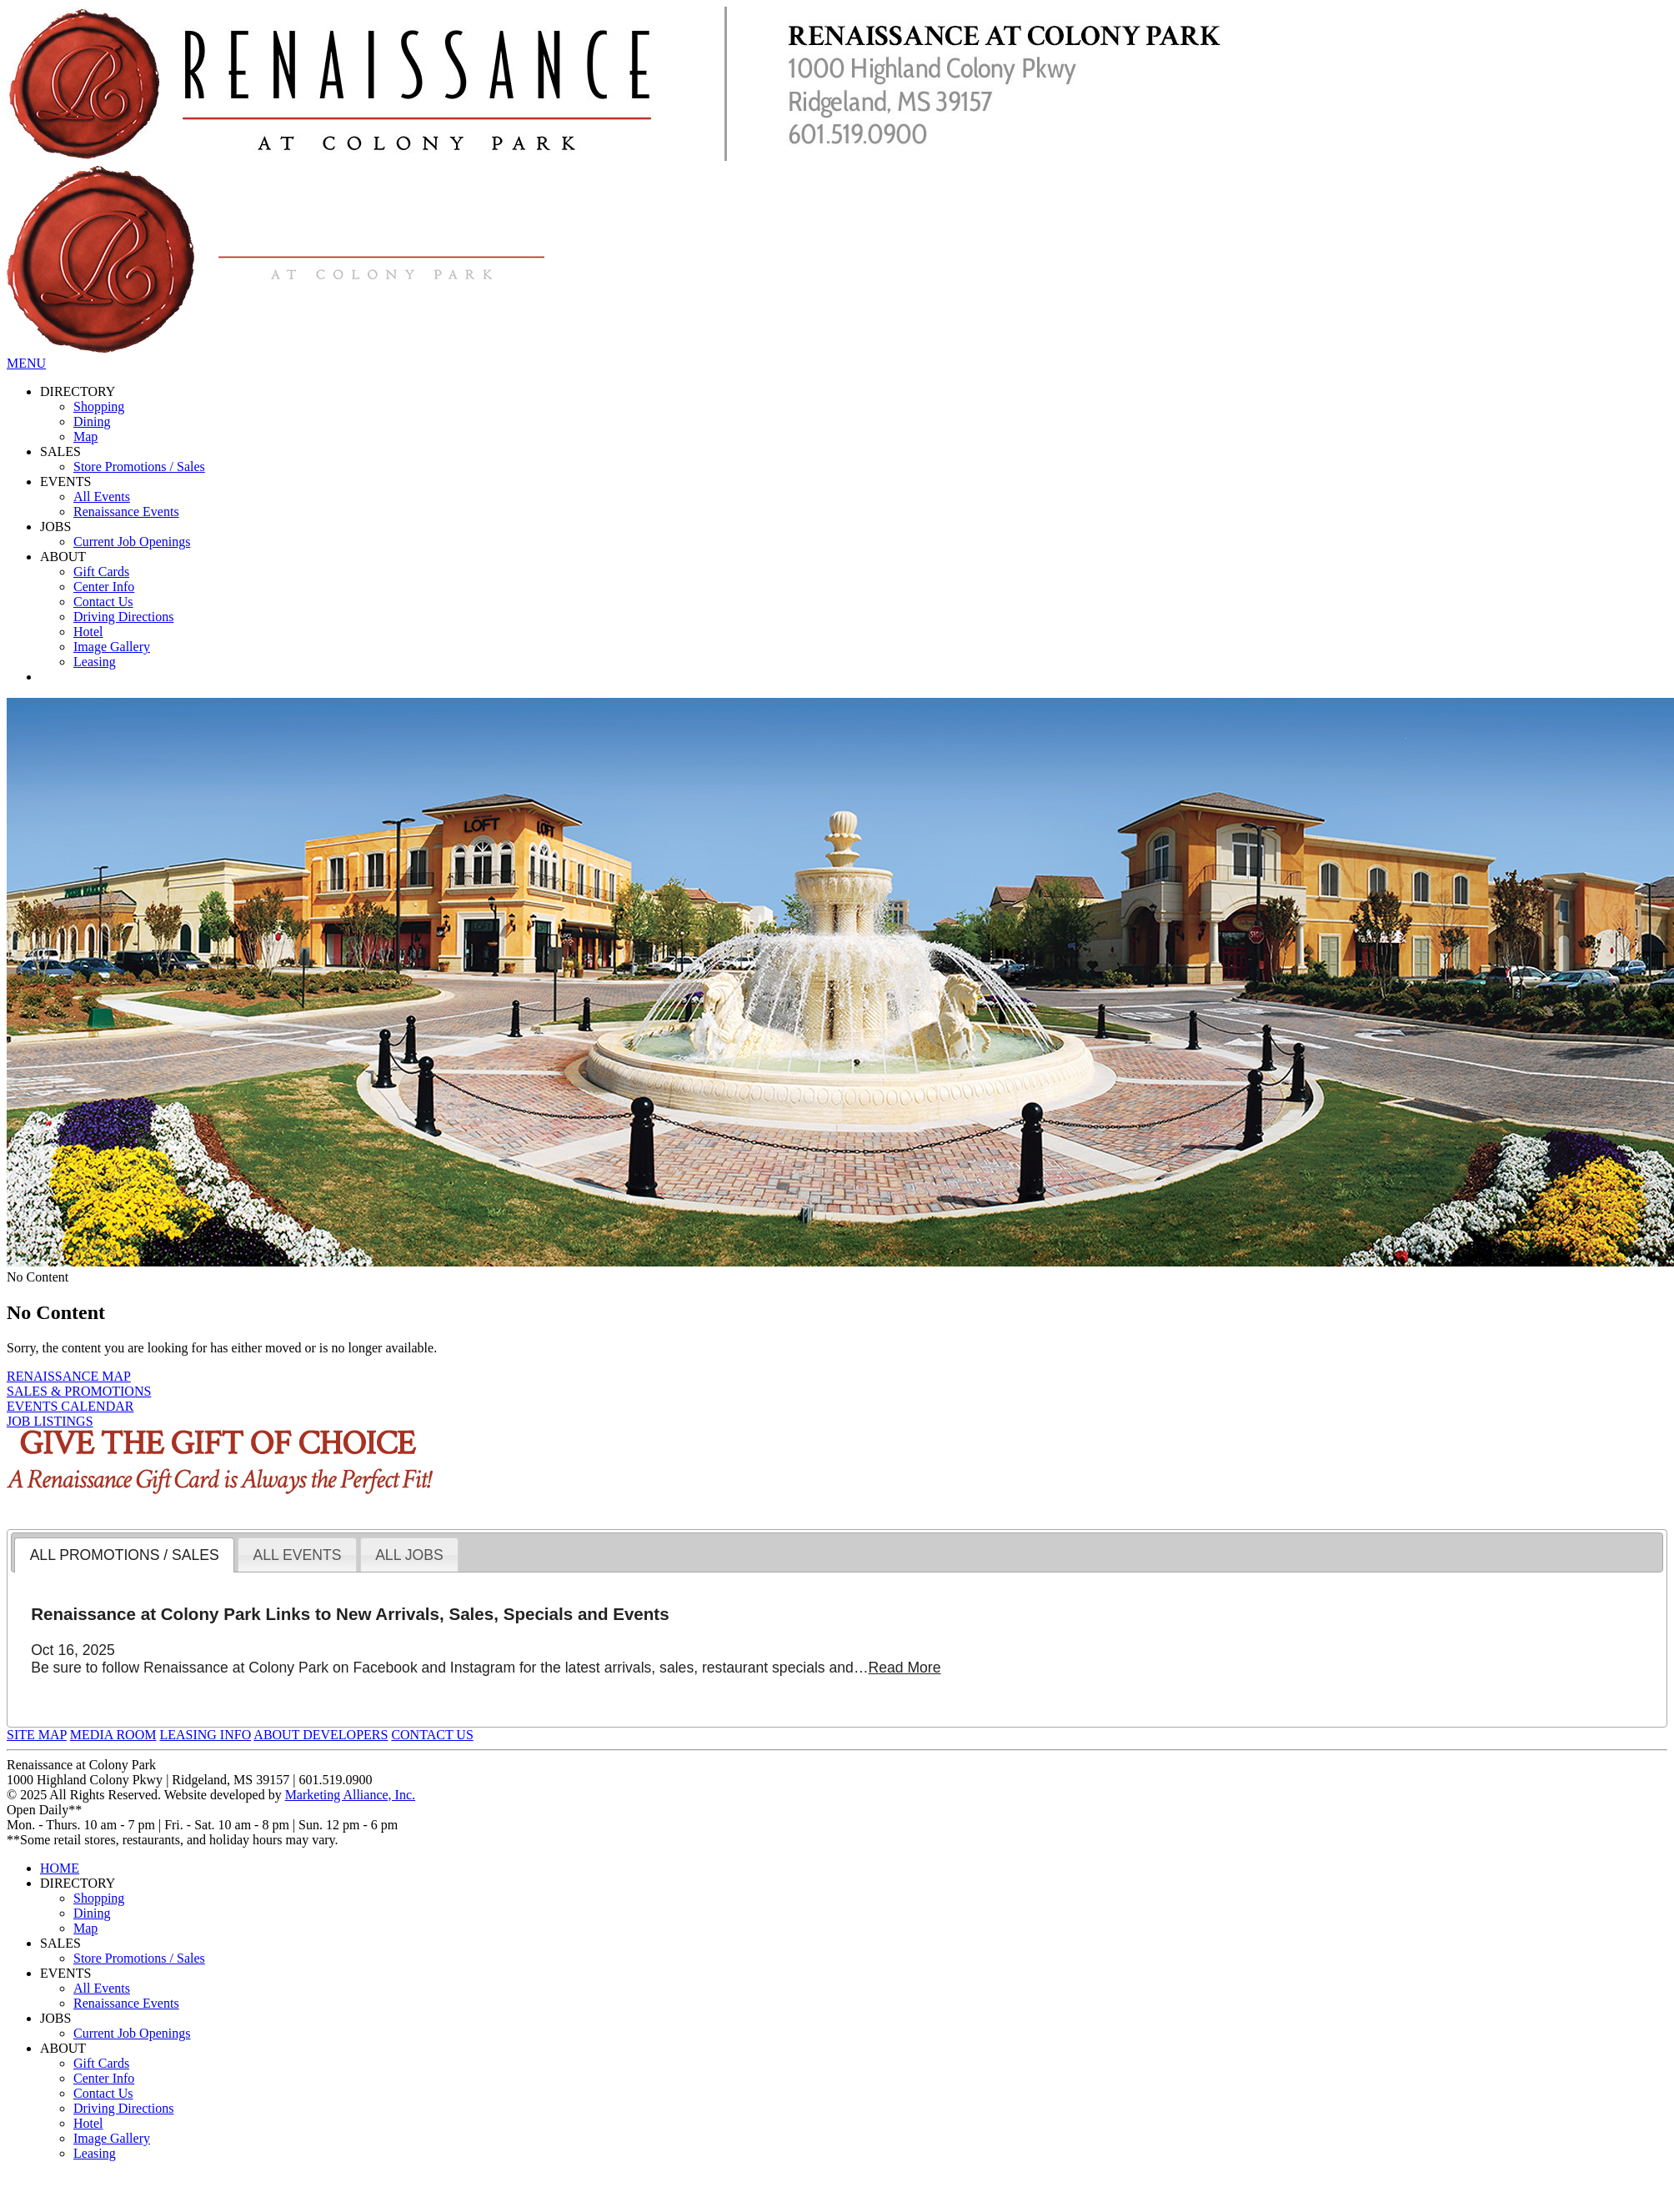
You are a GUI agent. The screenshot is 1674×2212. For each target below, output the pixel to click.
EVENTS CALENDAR (70, 1406)
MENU (26, 363)
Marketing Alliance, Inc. (350, 1795)
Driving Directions (123, 616)
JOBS (55, 526)
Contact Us (103, 601)
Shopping (98, 406)
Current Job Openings (131, 541)
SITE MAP (37, 1735)
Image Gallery (111, 647)
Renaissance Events (126, 511)
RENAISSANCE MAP (69, 1376)
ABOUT (63, 556)
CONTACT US (432, 1735)
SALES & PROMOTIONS (79, 1391)
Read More (904, 1667)
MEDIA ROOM (113, 1735)
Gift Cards (101, 571)
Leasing (94, 662)
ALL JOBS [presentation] (409, 1555)
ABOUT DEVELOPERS (320, 1735)
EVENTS (65, 481)
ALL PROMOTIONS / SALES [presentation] (124, 1555)
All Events (101, 496)
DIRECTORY (77, 391)
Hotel (88, 631)
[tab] (124, 1554)
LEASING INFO (205, 1735)
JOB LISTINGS (50, 1421)
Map (85, 436)
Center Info (103, 586)
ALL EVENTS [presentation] (297, 1555)
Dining (91, 421)
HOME (59, 1868)
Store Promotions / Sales (139, 466)
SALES (60, 451)
